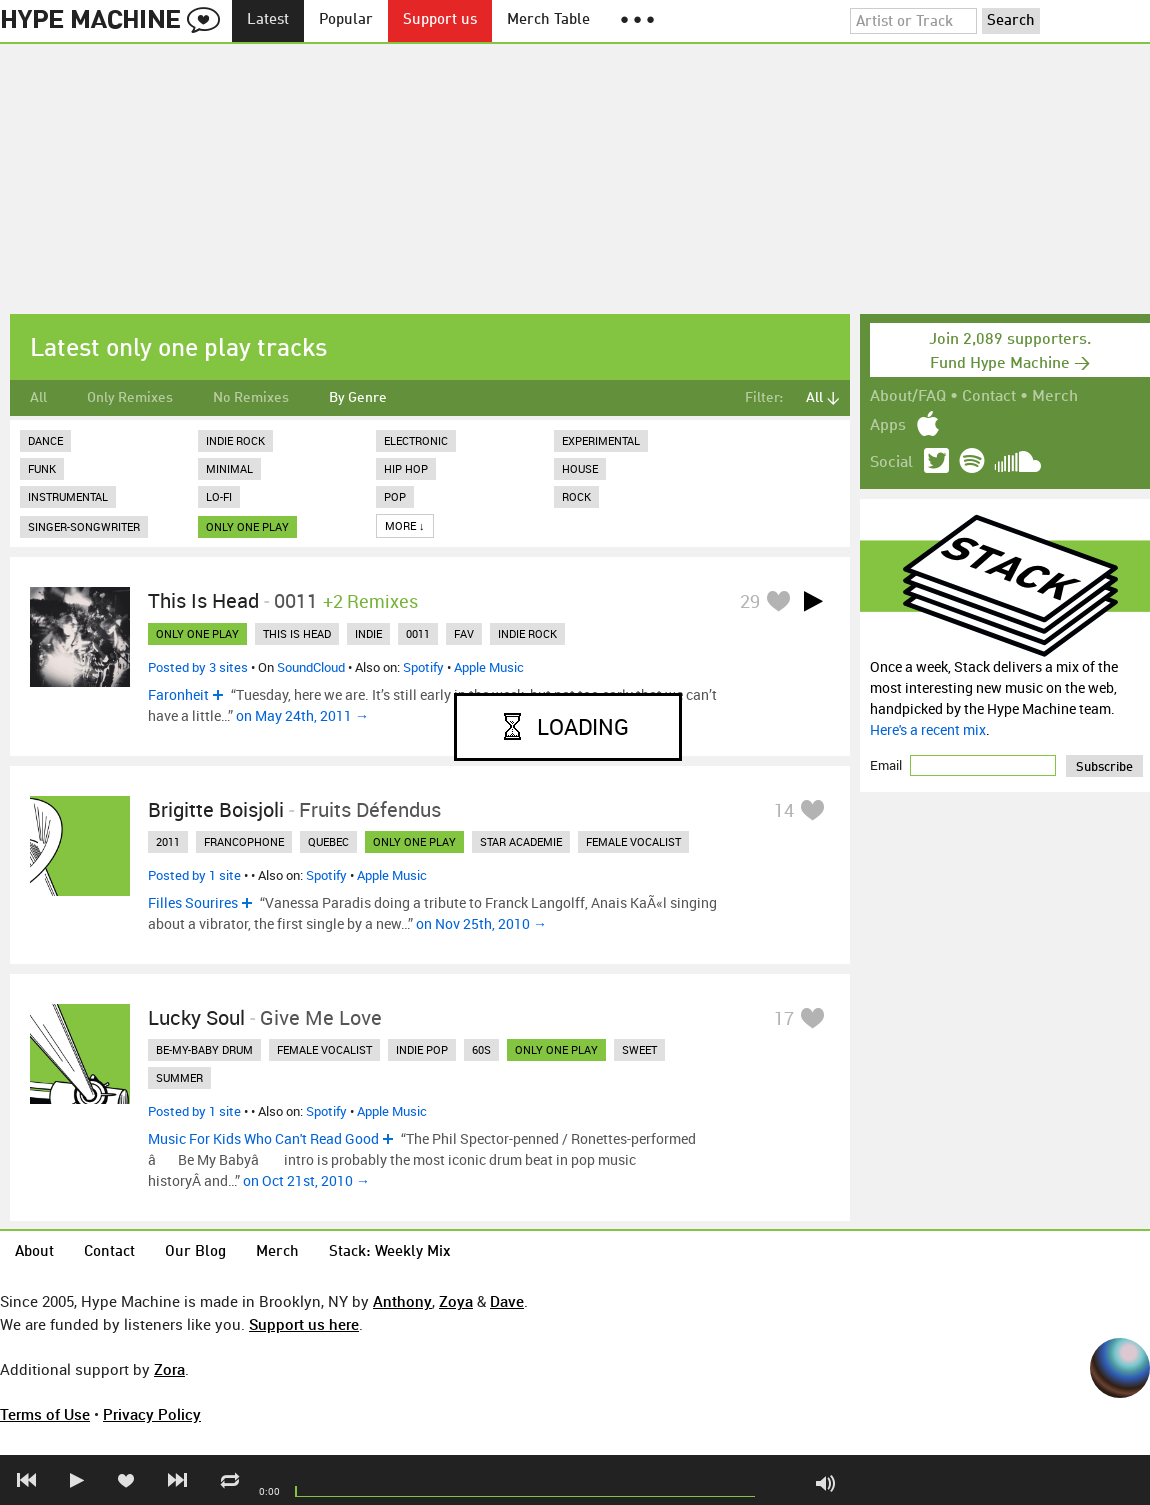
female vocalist (633, 841)
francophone (244, 841)
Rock (576, 496)
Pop (395, 496)
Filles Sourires (193, 902)
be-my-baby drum (204, 1049)
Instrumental (68, 496)
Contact (989, 397)
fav (464, 633)
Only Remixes (130, 398)
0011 (418, 633)
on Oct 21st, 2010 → (306, 1180)
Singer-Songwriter (84, 526)
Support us (440, 20)
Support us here (304, 1324)
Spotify (423, 667)
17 (784, 1018)
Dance (45, 440)
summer (179, 1077)
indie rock (527, 633)
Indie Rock (235, 440)
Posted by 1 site (194, 875)
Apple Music (489, 667)
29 (750, 601)
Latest (268, 20)
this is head (297, 633)
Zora (169, 1369)
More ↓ (405, 525)
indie (368, 633)
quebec (328, 841)
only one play (247, 526)
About (34, 1252)
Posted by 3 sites (198, 667)
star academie (521, 841)
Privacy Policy (152, 1414)
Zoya (456, 1301)
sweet (639, 1049)
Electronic (416, 440)
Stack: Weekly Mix (390, 1252)
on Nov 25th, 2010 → (481, 923)
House (580, 468)
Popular (346, 20)
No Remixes (251, 398)
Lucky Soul (196, 1017)
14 (784, 810)
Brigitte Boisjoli (216, 809)
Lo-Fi (219, 496)
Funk (42, 468)
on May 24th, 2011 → (302, 715)
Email (887, 765)
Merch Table (548, 20)
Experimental (601, 440)
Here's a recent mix (928, 729)
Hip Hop (406, 468)
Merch (1055, 397)
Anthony (402, 1301)
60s (481, 1049)
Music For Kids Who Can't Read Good (263, 1138)
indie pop (422, 1049)
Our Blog (195, 1252)
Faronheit (178, 694)
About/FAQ (908, 397)
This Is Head (203, 600)
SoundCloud (311, 667)
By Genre (358, 398)
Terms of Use (45, 1414)
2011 (168, 841)
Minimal (229, 468)
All (38, 398)
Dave (507, 1301)
